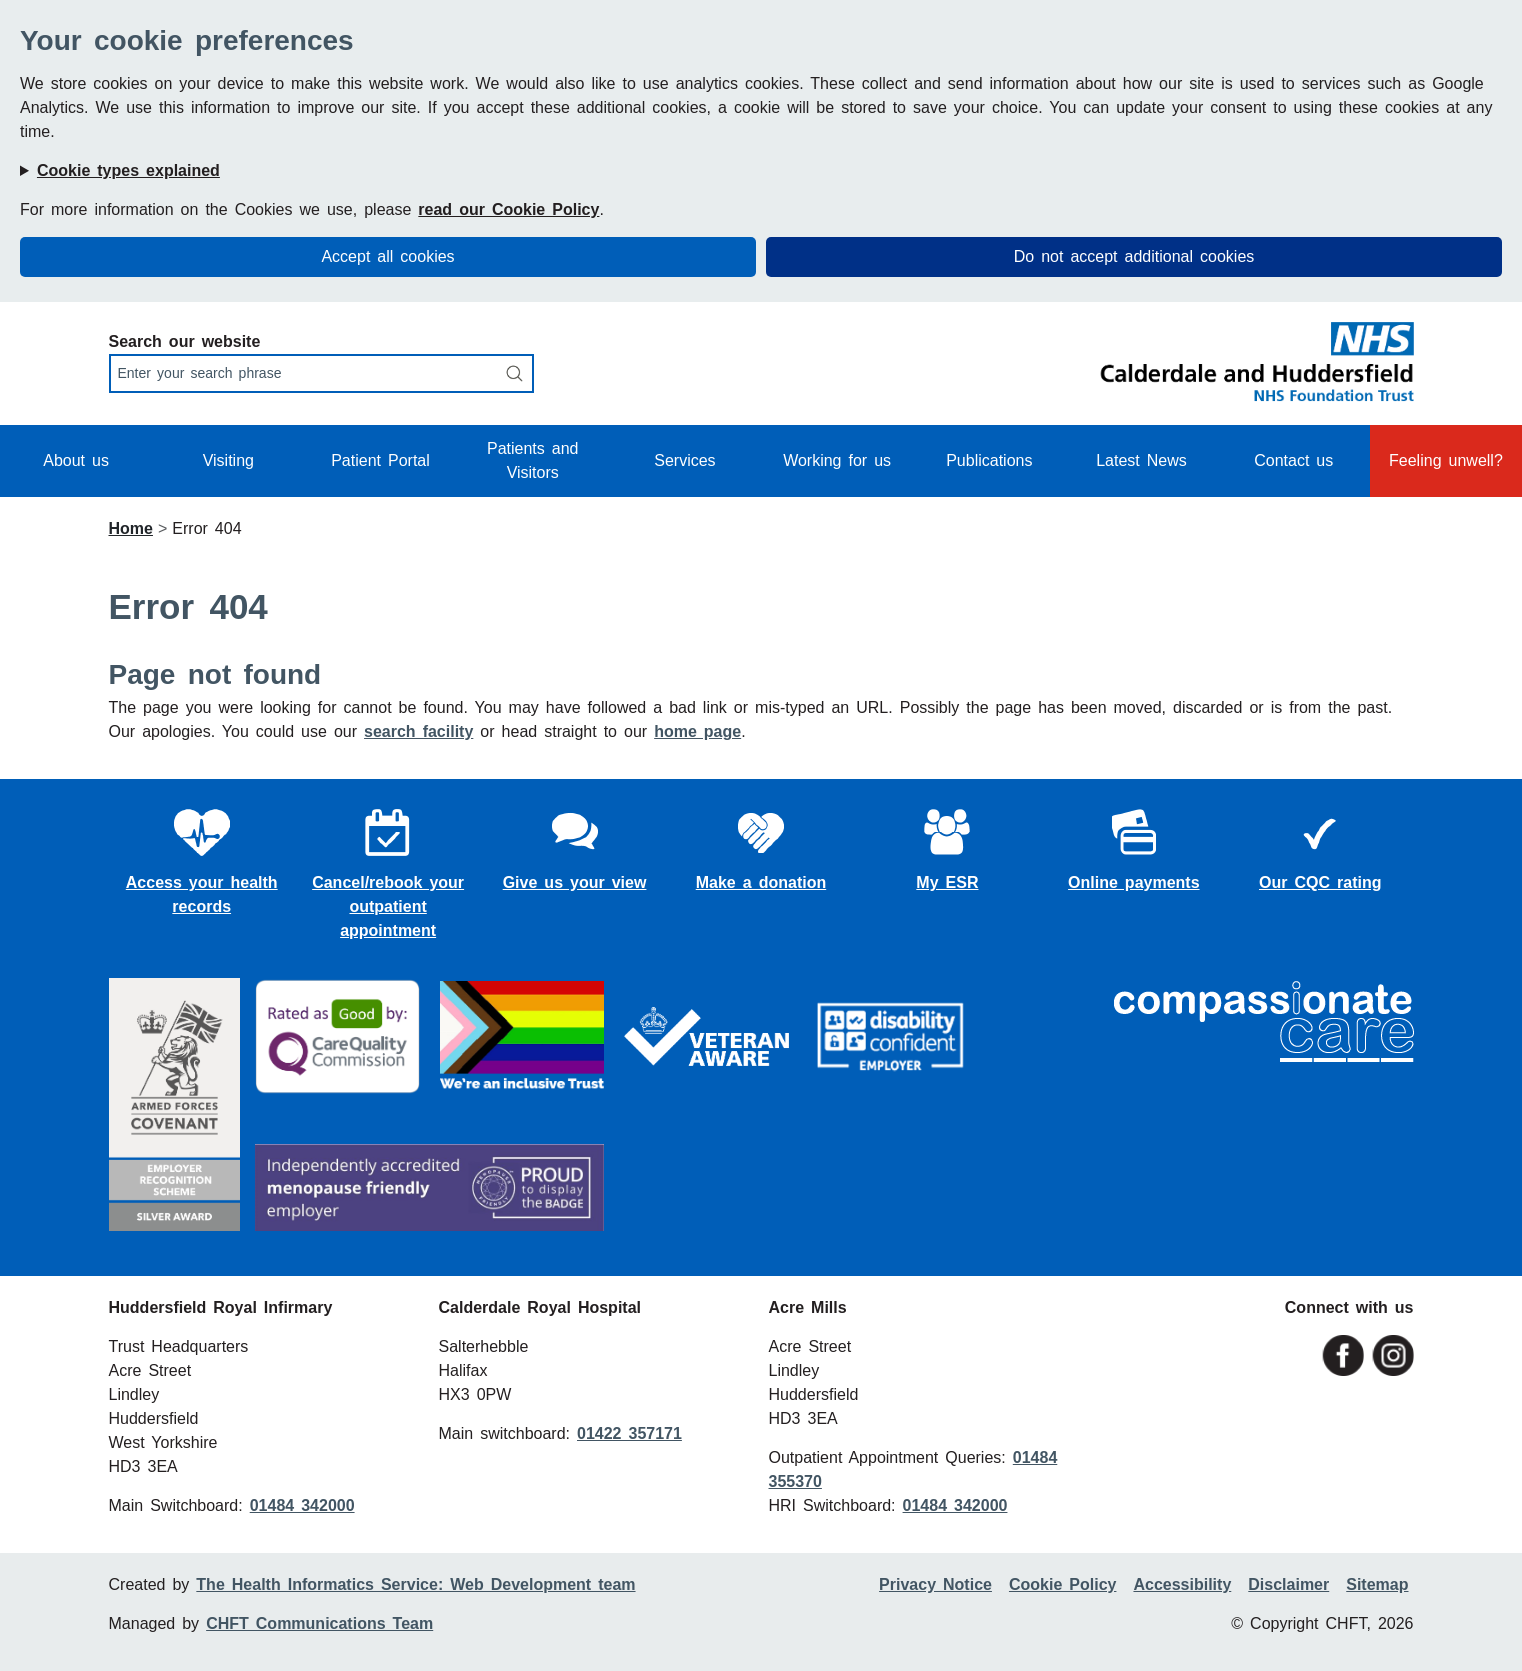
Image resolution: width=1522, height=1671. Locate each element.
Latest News (1141, 460)
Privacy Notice (935, 1584)
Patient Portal (380, 460)
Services (684, 460)
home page (697, 731)
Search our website (185, 341)
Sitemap (1377, 1584)
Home (131, 528)
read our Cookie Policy (508, 209)
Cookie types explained (128, 170)
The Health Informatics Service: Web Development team (415, 1584)
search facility (418, 731)
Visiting (228, 460)
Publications (989, 460)
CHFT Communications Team (319, 1623)
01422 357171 (629, 1433)
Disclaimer (1288, 1584)
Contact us (1293, 460)
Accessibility (1182, 1584)
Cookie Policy (1062, 1584)
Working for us (837, 460)
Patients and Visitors (533, 460)
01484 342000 (302, 1505)
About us (76, 460)
